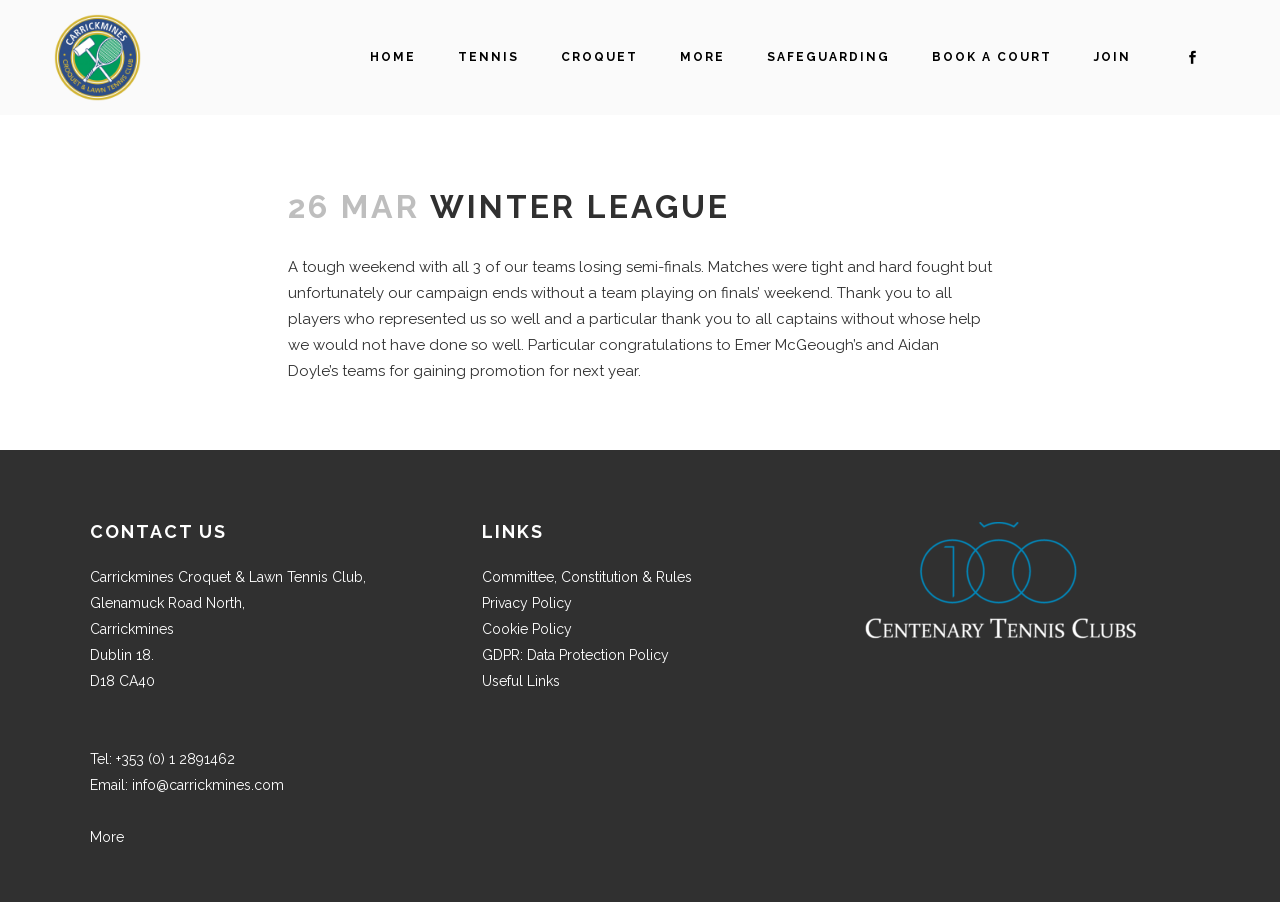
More (107, 837)
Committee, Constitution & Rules (587, 577)
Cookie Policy (527, 629)
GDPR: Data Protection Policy (575, 655)
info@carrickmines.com (208, 785)
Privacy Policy (527, 603)
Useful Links (521, 681)
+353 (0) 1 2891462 (175, 759)
